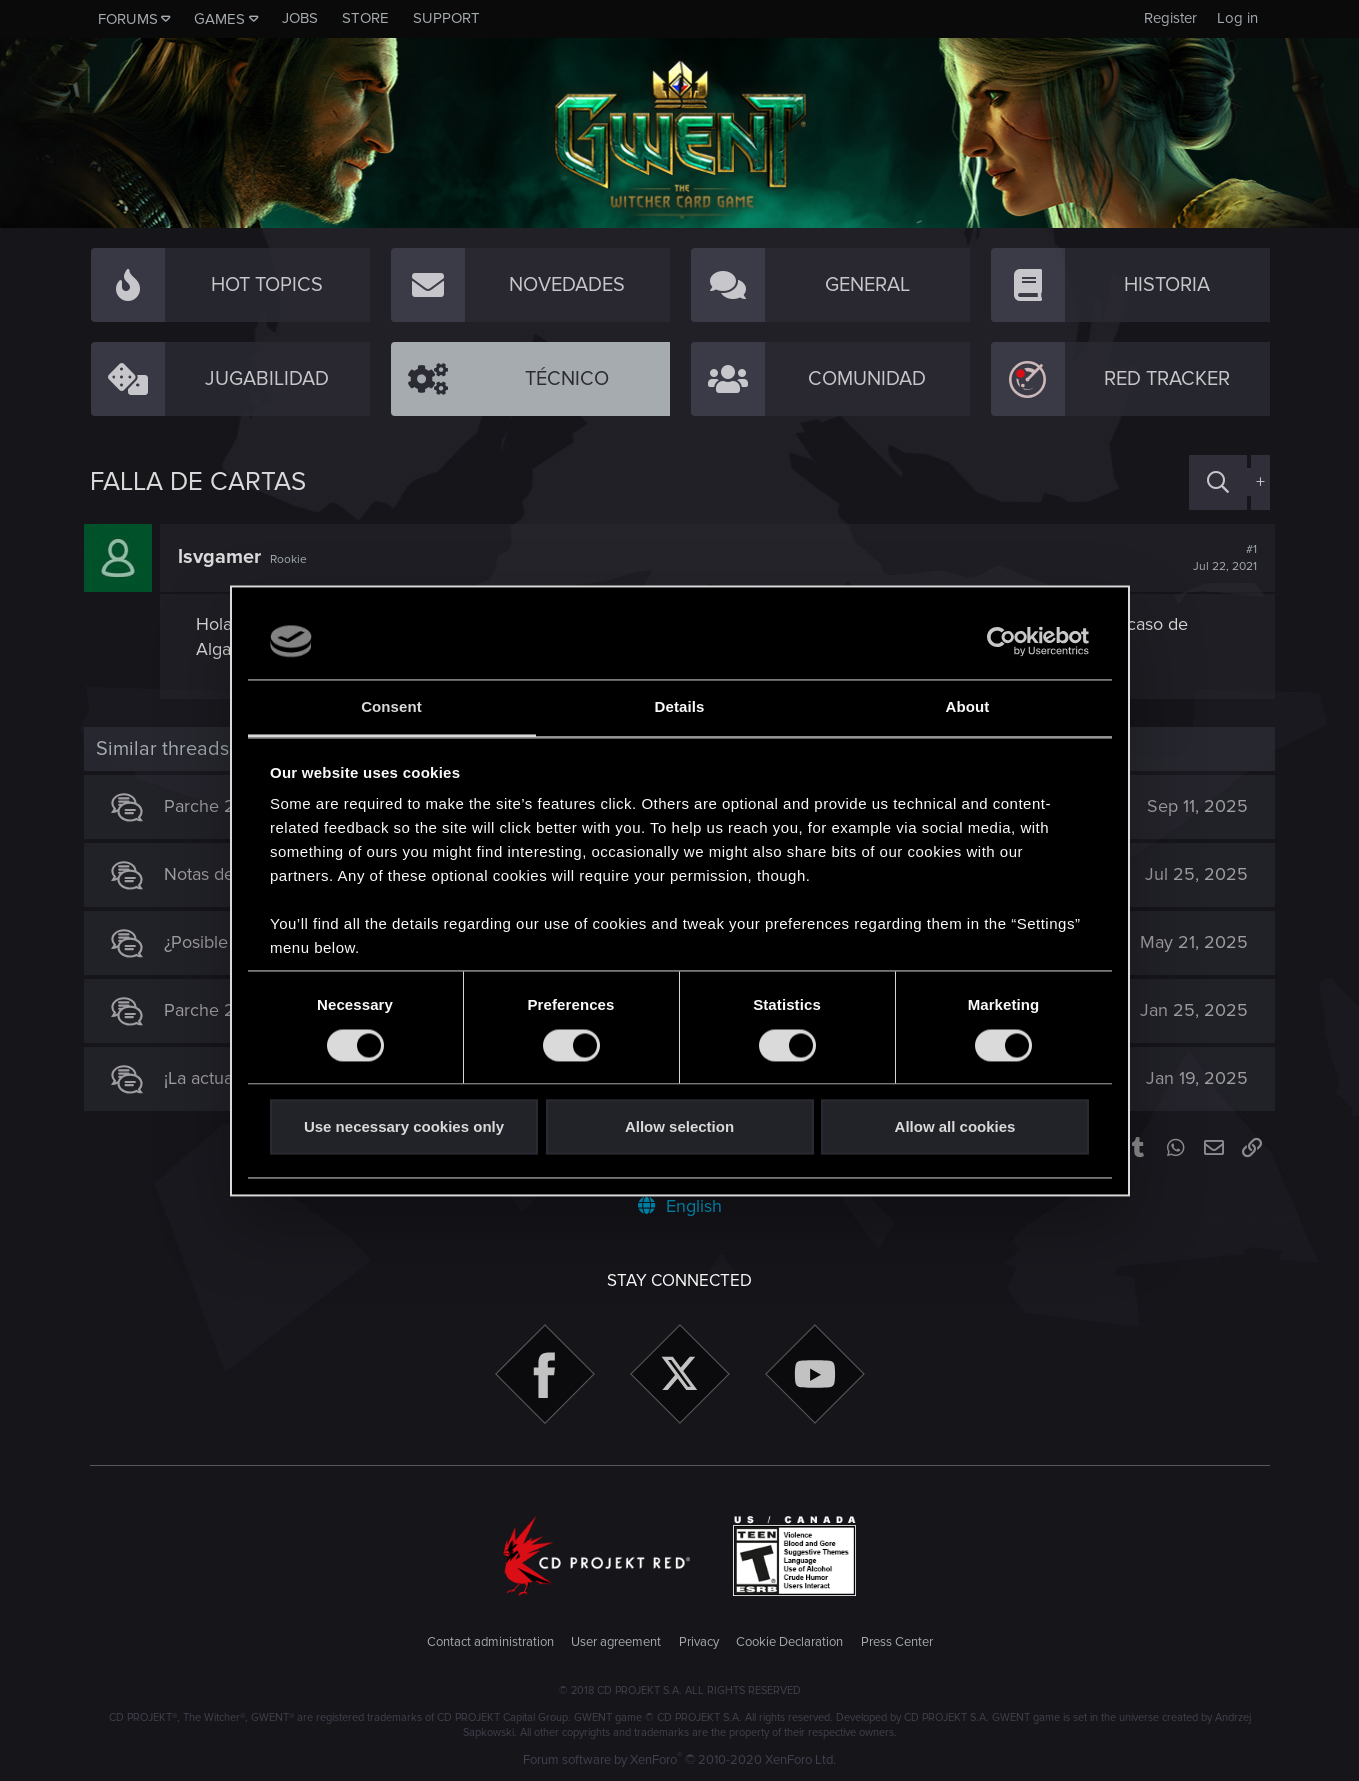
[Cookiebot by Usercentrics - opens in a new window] (1001, 641)
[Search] (1218, 482)
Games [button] (219, 19)
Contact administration (490, 1642)
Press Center (897, 1642)
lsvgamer (225, 557)
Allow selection (679, 1127)
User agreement (616, 1642)
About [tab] (968, 707)
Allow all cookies (955, 1127)
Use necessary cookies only (404, 1127)
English (680, 1206)
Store (365, 18)
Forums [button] (128, 19)
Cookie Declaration (789, 1642)
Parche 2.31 (214, 806)
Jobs (300, 18)
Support (446, 18)
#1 (1220, 558)
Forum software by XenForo (679, 1760)
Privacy (699, 1642)
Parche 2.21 (215, 1010)
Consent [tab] (391, 707)
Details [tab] (680, 707)
